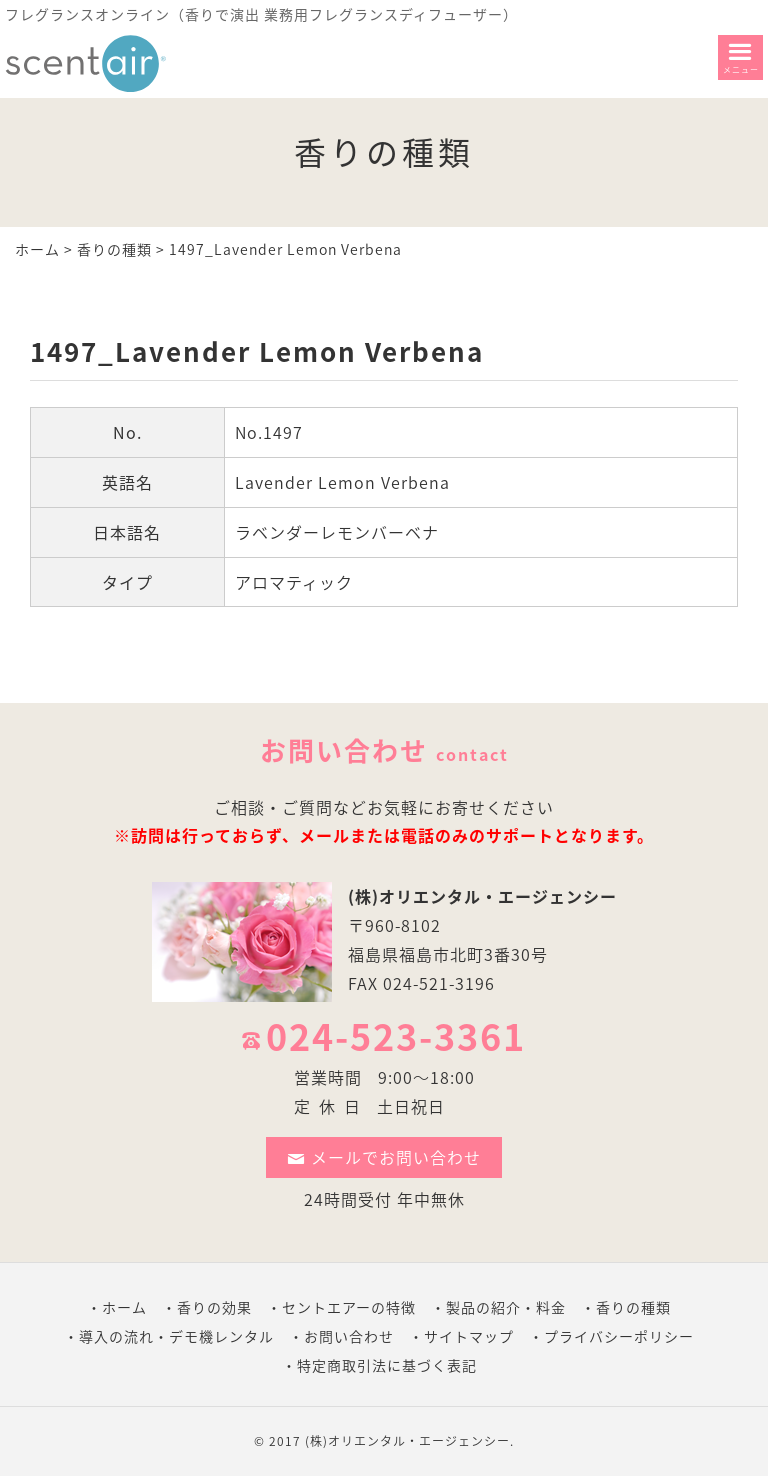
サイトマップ (469, 1336)
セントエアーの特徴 (349, 1307)
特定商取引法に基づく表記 (387, 1365)
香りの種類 (114, 249)
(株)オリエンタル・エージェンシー (482, 896)
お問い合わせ (349, 1336)
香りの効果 (214, 1307)
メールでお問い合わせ (384, 1157)
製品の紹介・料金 (506, 1307)
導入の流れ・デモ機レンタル (176, 1336)
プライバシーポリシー (619, 1336)
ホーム (37, 249)
